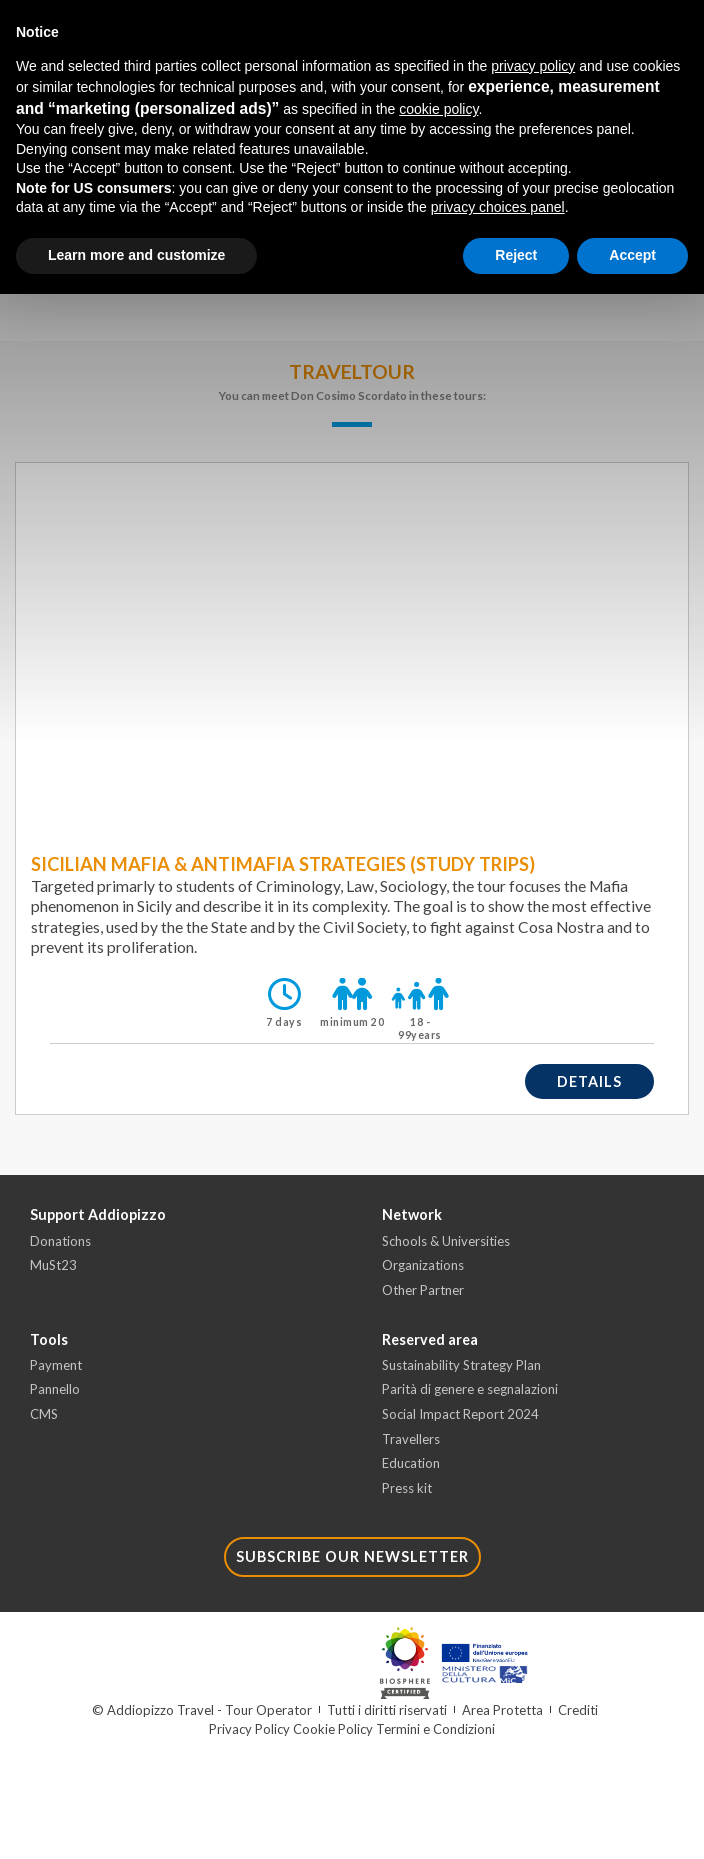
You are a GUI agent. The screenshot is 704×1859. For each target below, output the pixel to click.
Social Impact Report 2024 (460, 1414)
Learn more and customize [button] (136, 255)
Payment (56, 1365)
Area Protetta (502, 1710)
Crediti (578, 1710)
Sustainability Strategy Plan (461, 1365)
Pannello (55, 1389)
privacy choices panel (498, 207)
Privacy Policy (249, 1729)
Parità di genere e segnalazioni (470, 1389)
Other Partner (423, 1290)
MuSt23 (53, 1265)
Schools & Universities (446, 1241)
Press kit (407, 1488)
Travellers (411, 1439)
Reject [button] (516, 255)
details (589, 1081)
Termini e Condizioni (435, 1729)
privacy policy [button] (533, 66)
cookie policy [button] (438, 109)
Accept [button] (632, 255)
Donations (60, 1241)
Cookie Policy (333, 1729)
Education (411, 1463)
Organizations (423, 1265)
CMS (44, 1414)
